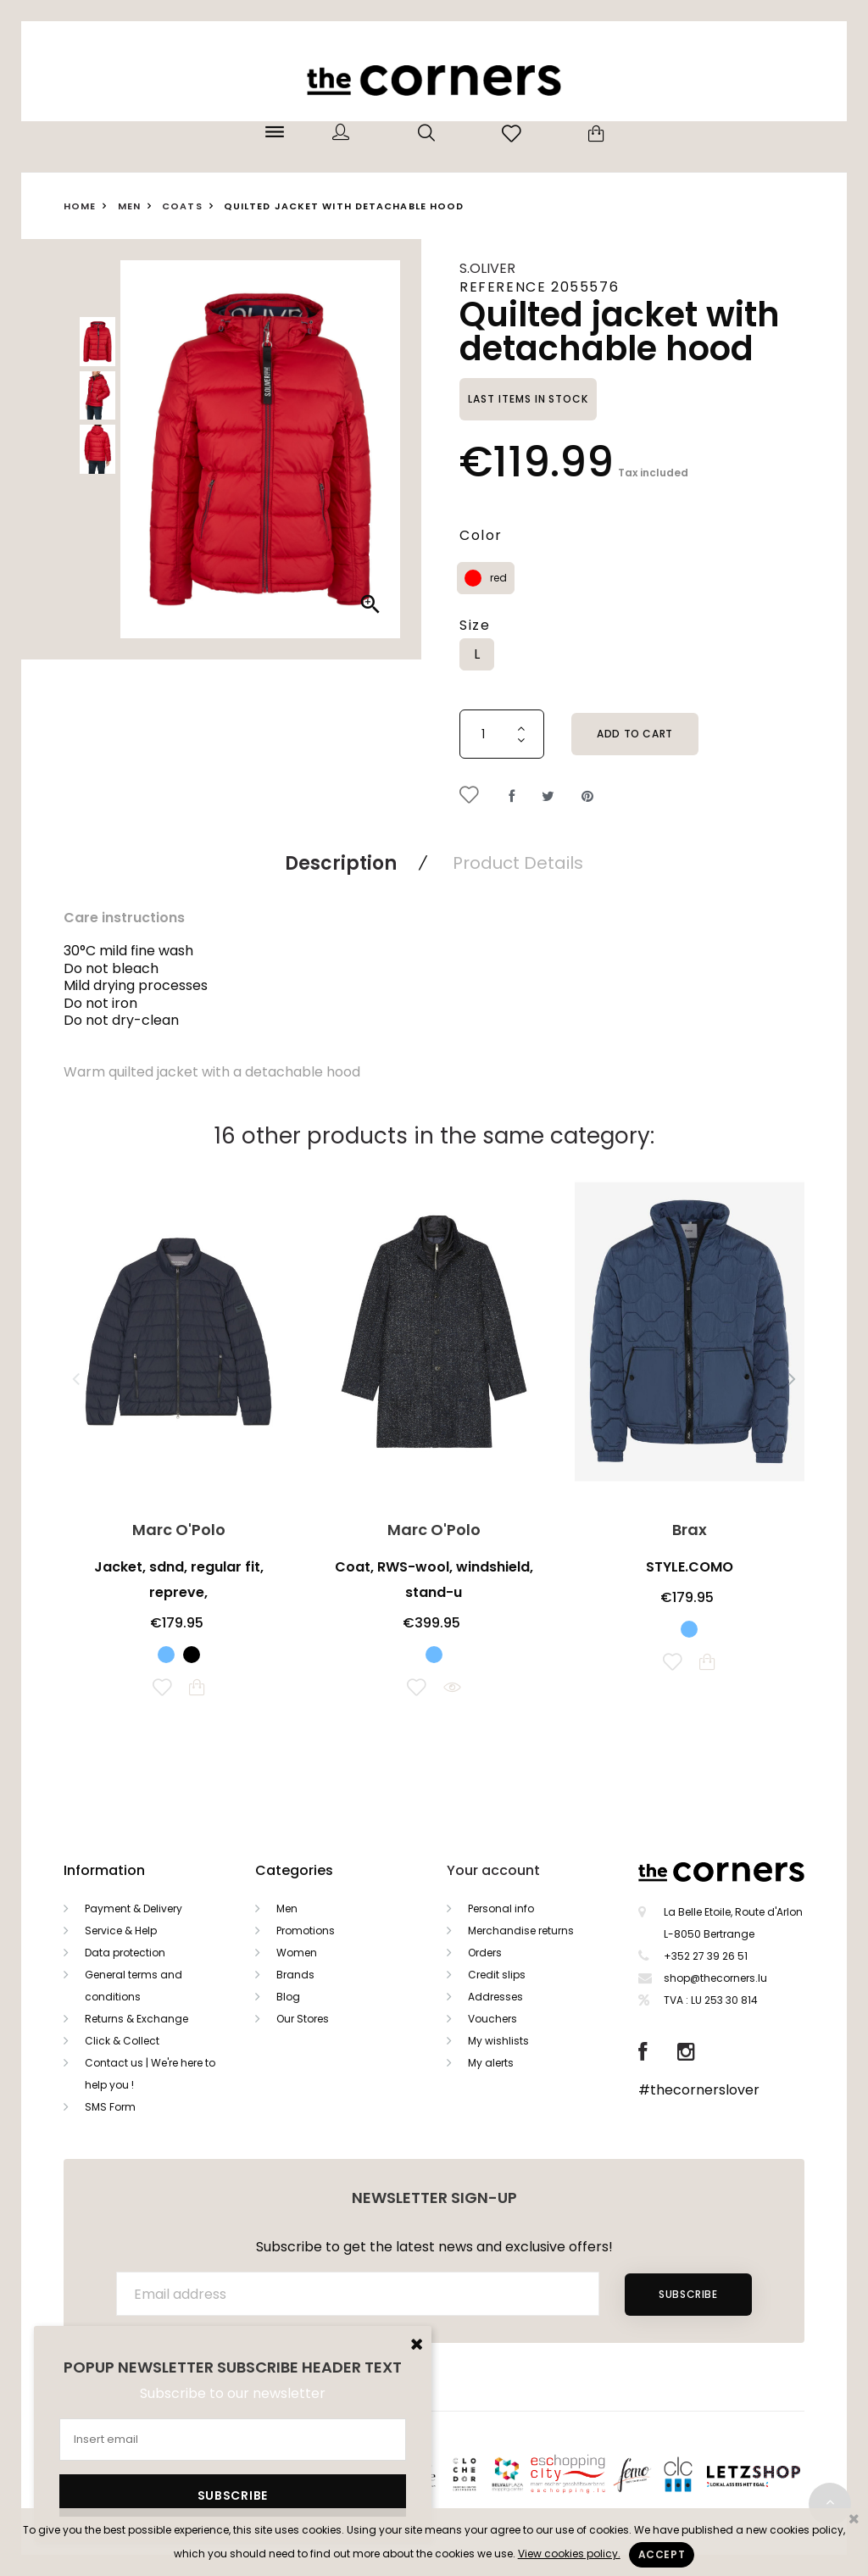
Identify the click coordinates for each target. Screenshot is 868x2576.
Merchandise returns (521, 1930)
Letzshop (774, 2473)
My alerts (491, 2063)
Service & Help (121, 1930)
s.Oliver (487, 268)
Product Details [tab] (518, 863)
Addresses (495, 1996)
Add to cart (635, 733)
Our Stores (302, 2018)
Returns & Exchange (136, 2018)
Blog (288, 1996)
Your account (493, 1870)
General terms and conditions (133, 1985)
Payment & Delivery (133, 1908)
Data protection (125, 1952)
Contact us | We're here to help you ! (150, 2074)
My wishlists (498, 2041)
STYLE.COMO (689, 1567)
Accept (662, 2554)
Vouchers (492, 2018)
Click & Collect (122, 2041)
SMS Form (110, 2107)
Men (287, 1908)
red (498, 577)
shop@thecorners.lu (715, 1978)
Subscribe (688, 2294)
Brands (295, 1974)
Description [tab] (341, 863)
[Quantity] (501, 734)
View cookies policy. (569, 2553)
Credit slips (497, 1974)
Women (296, 1952)
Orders (485, 1952)
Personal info (501, 1908)
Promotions (305, 1930)
